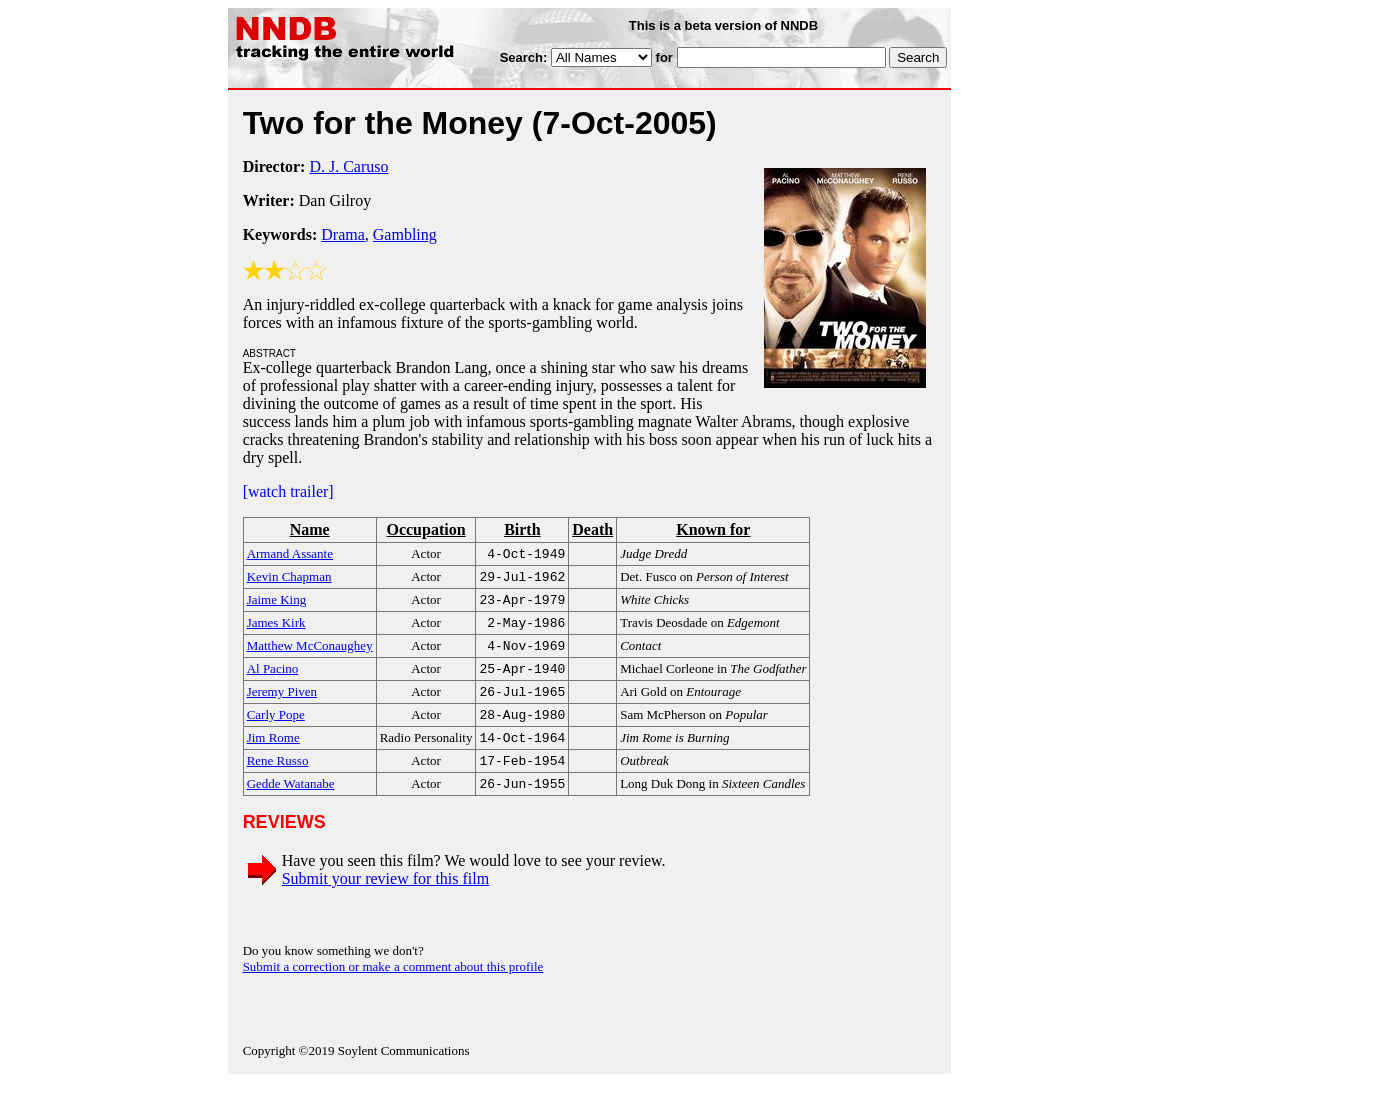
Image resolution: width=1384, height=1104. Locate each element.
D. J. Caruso (348, 166)
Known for (713, 529)
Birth (522, 529)
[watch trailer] (288, 491)
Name (310, 529)
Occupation (425, 529)
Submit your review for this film (386, 900)
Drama (343, 234)
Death (592, 529)
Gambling (405, 234)
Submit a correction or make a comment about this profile (393, 988)
